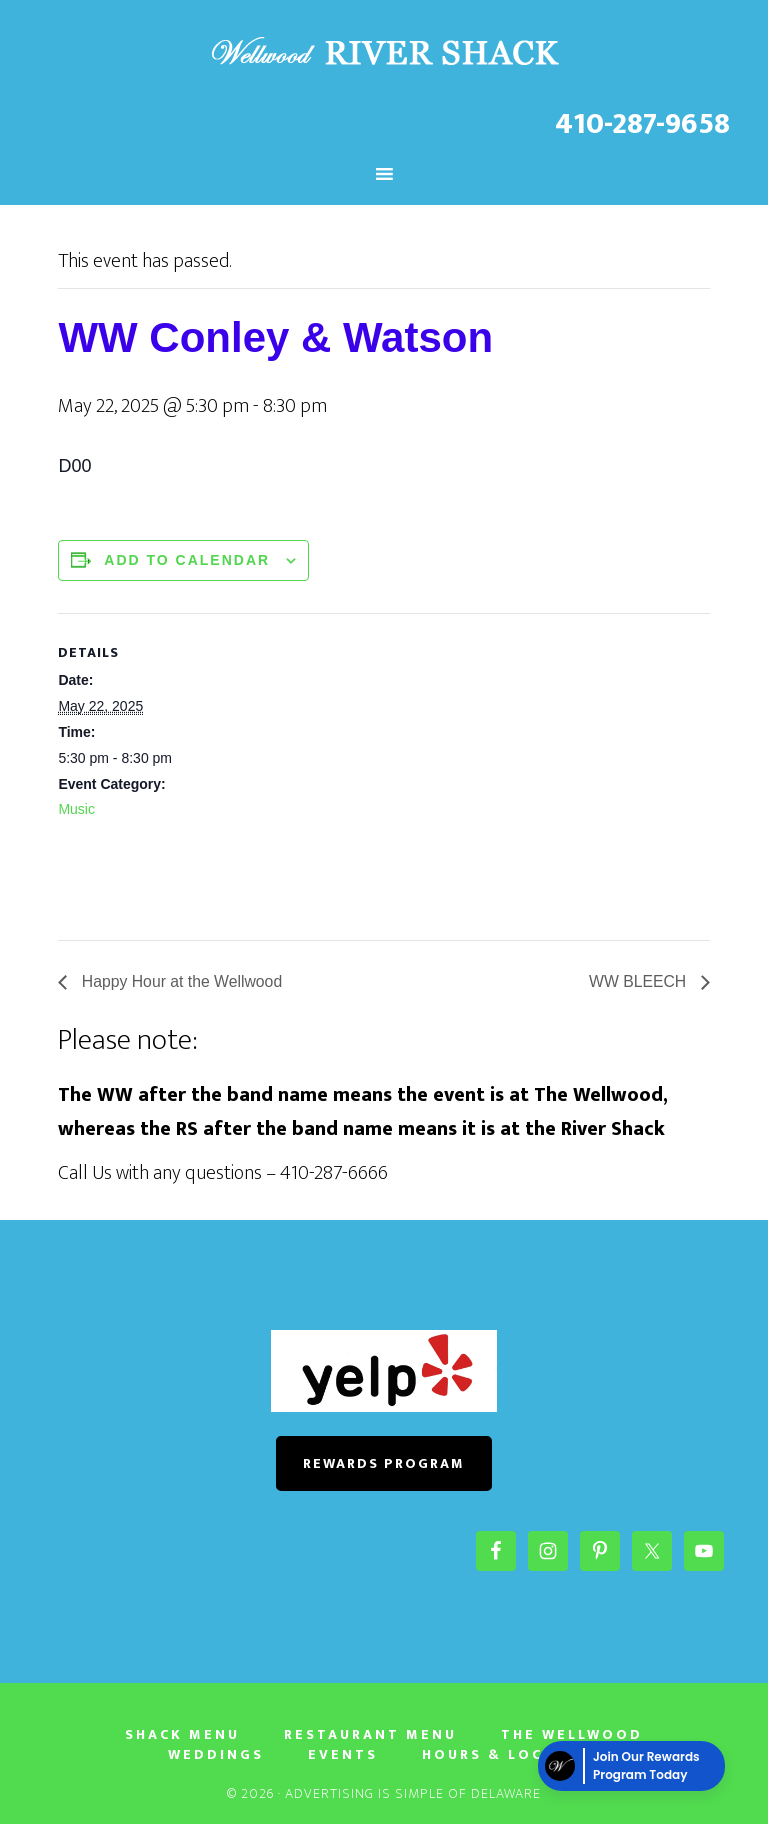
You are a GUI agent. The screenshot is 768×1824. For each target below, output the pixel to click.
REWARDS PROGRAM (384, 1463)
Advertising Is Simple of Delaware (413, 1793)
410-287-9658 (642, 124)
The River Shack (383, 53)
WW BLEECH (638, 981)
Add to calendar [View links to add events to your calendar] (187, 560)
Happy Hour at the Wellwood (181, 981)
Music (76, 809)
